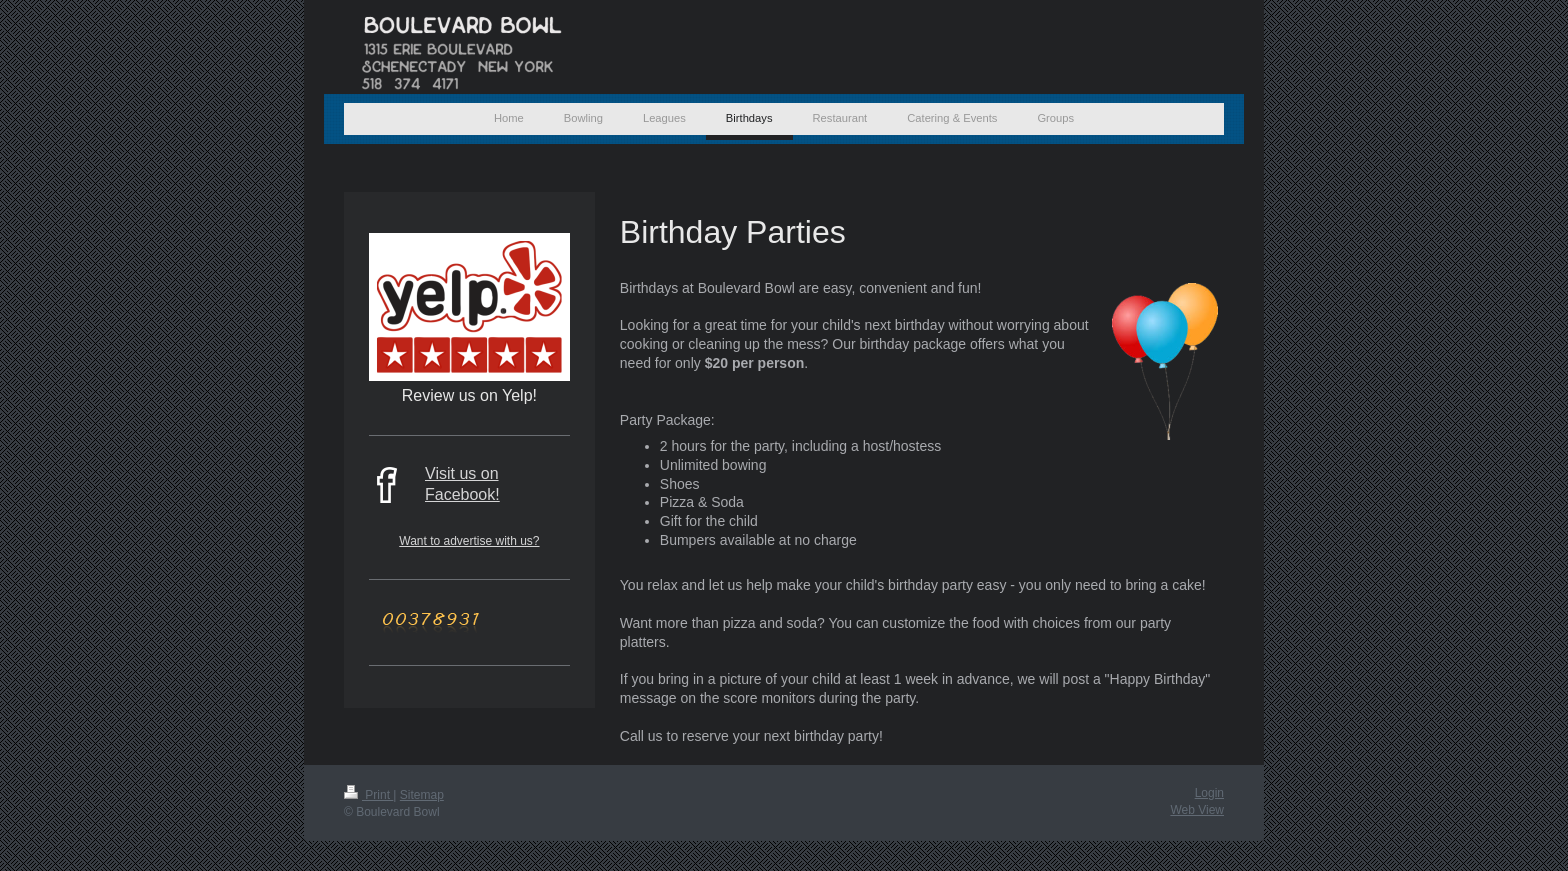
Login (1209, 793)
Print (368, 795)
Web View (1197, 810)
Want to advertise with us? (469, 541)
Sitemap (422, 795)
